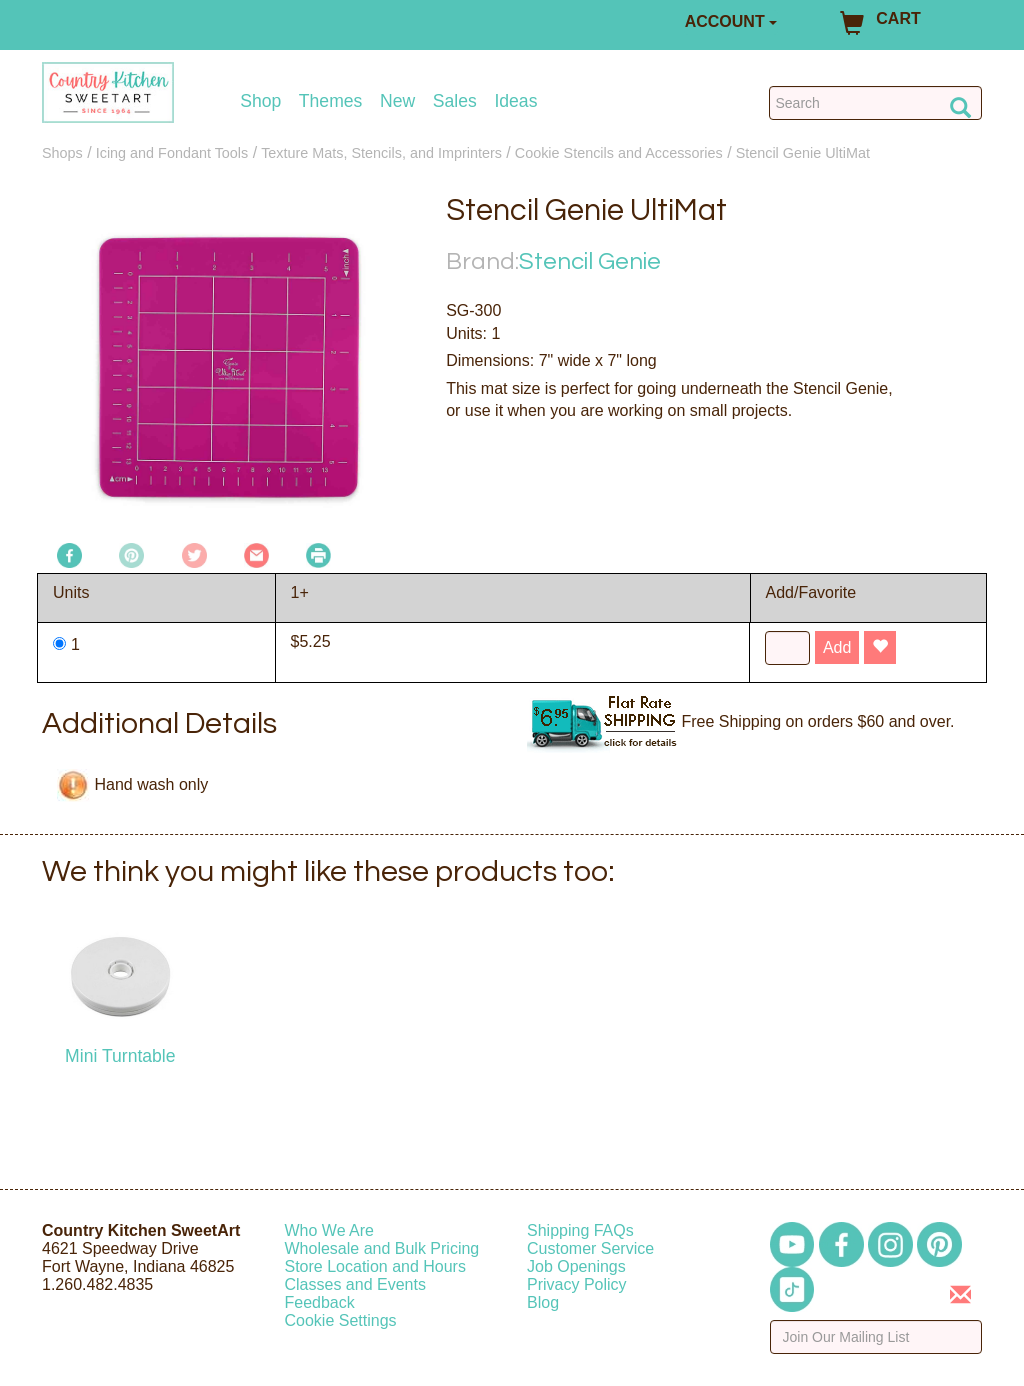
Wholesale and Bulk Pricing (382, 1248)
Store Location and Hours (375, 1266)
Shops (62, 153)
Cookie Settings (341, 1320)
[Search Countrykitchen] (875, 103)
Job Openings (576, 1266)
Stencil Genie (590, 261)
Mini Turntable (120, 1056)
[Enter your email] (876, 1337)
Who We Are (330, 1230)
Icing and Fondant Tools (172, 153)
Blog (543, 1302)
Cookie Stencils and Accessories (619, 153)
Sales (455, 101)
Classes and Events (355, 1284)
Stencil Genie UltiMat (803, 153)
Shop (260, 101)
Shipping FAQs (580, 1230)
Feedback (320, 1302)
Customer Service (590, 1248)
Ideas (515, 101)
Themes (331, 101)
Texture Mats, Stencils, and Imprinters (381, 153)
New (397, 101)
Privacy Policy (577, 1284)
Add (837, 647)
